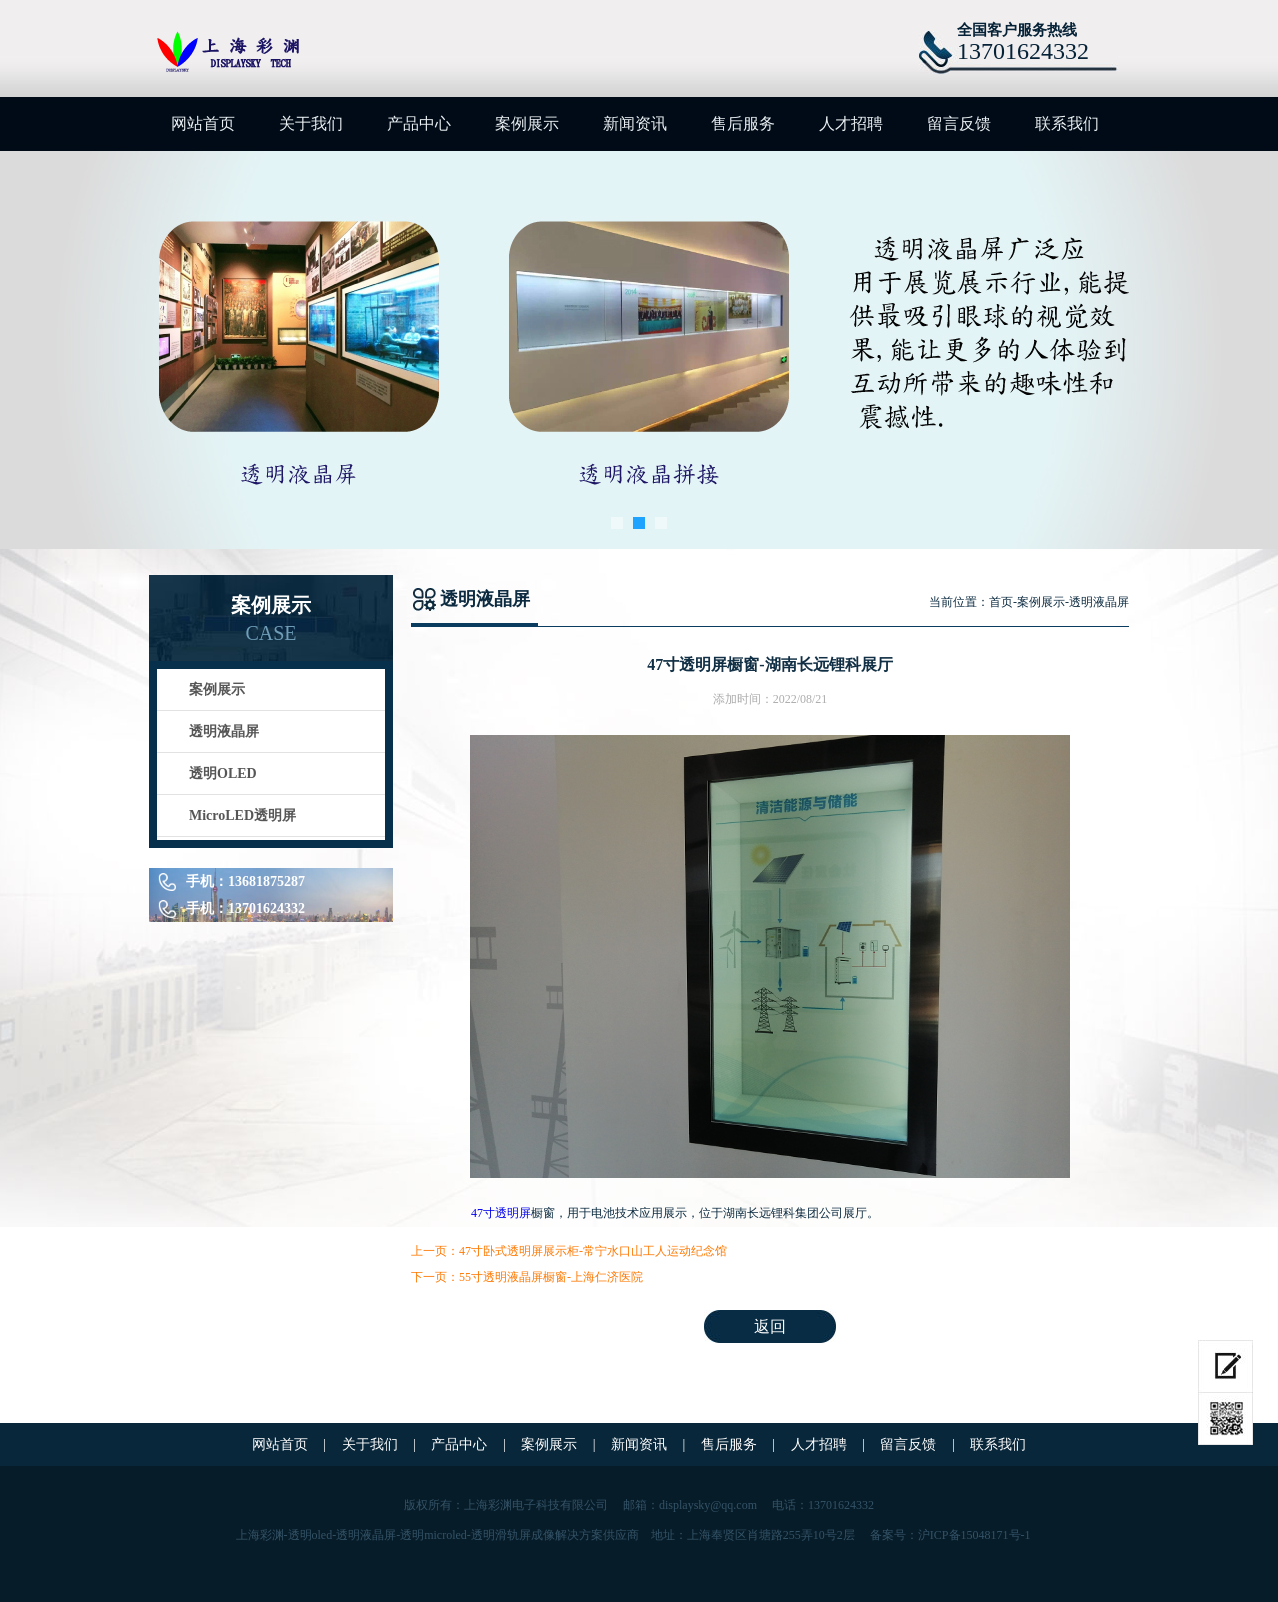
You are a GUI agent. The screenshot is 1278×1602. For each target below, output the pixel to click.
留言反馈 (959, 123)
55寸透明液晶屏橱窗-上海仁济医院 (551, 1277)
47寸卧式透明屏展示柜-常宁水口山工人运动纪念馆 (593, 1251)
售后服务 (743, 123)
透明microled (433, 1535)
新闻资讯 (635, 123)
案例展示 (527, 123)
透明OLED (223, 773)
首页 (1001, 602)
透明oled (310, 1535)
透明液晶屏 (224, 731)
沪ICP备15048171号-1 (974, 1535)
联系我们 (1067, 123)
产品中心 (419, 123)
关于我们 (311, 123)
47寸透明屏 (501, 1213)
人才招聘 (851, 123)
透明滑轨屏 (501, 1535)
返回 (770, 1326)
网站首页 (203, 123)
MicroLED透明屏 (242, 815)
